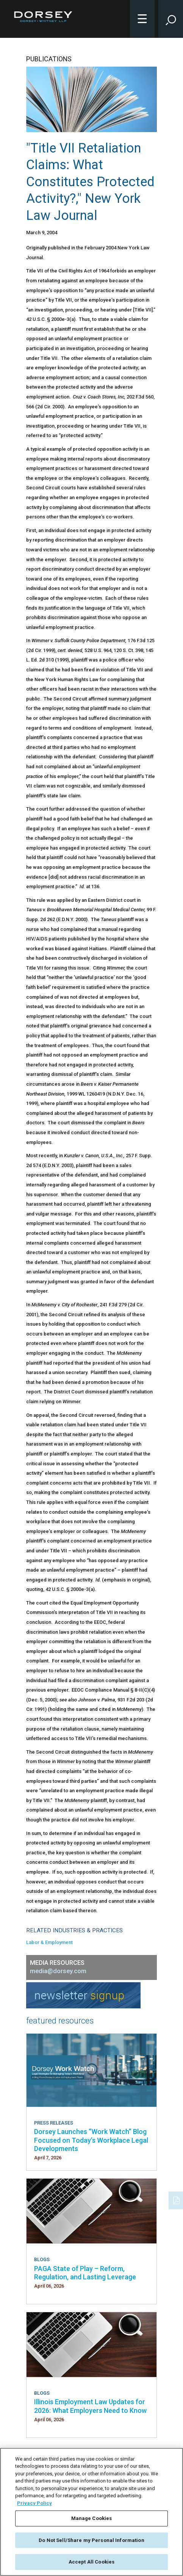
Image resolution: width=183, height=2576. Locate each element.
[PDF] (177, 2199)
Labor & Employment (49, 1942)
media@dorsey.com (58, 1971)
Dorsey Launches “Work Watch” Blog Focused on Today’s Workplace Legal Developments (91, 2140)
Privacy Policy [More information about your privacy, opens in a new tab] (34, 2503)
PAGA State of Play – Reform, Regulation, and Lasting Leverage (85, 2273)
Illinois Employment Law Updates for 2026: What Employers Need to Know (90, 2406)
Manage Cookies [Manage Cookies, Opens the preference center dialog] (91, 2518)
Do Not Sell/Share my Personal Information (91, 2540)
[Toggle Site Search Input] (170, 19)
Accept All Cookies (91, 2562)
